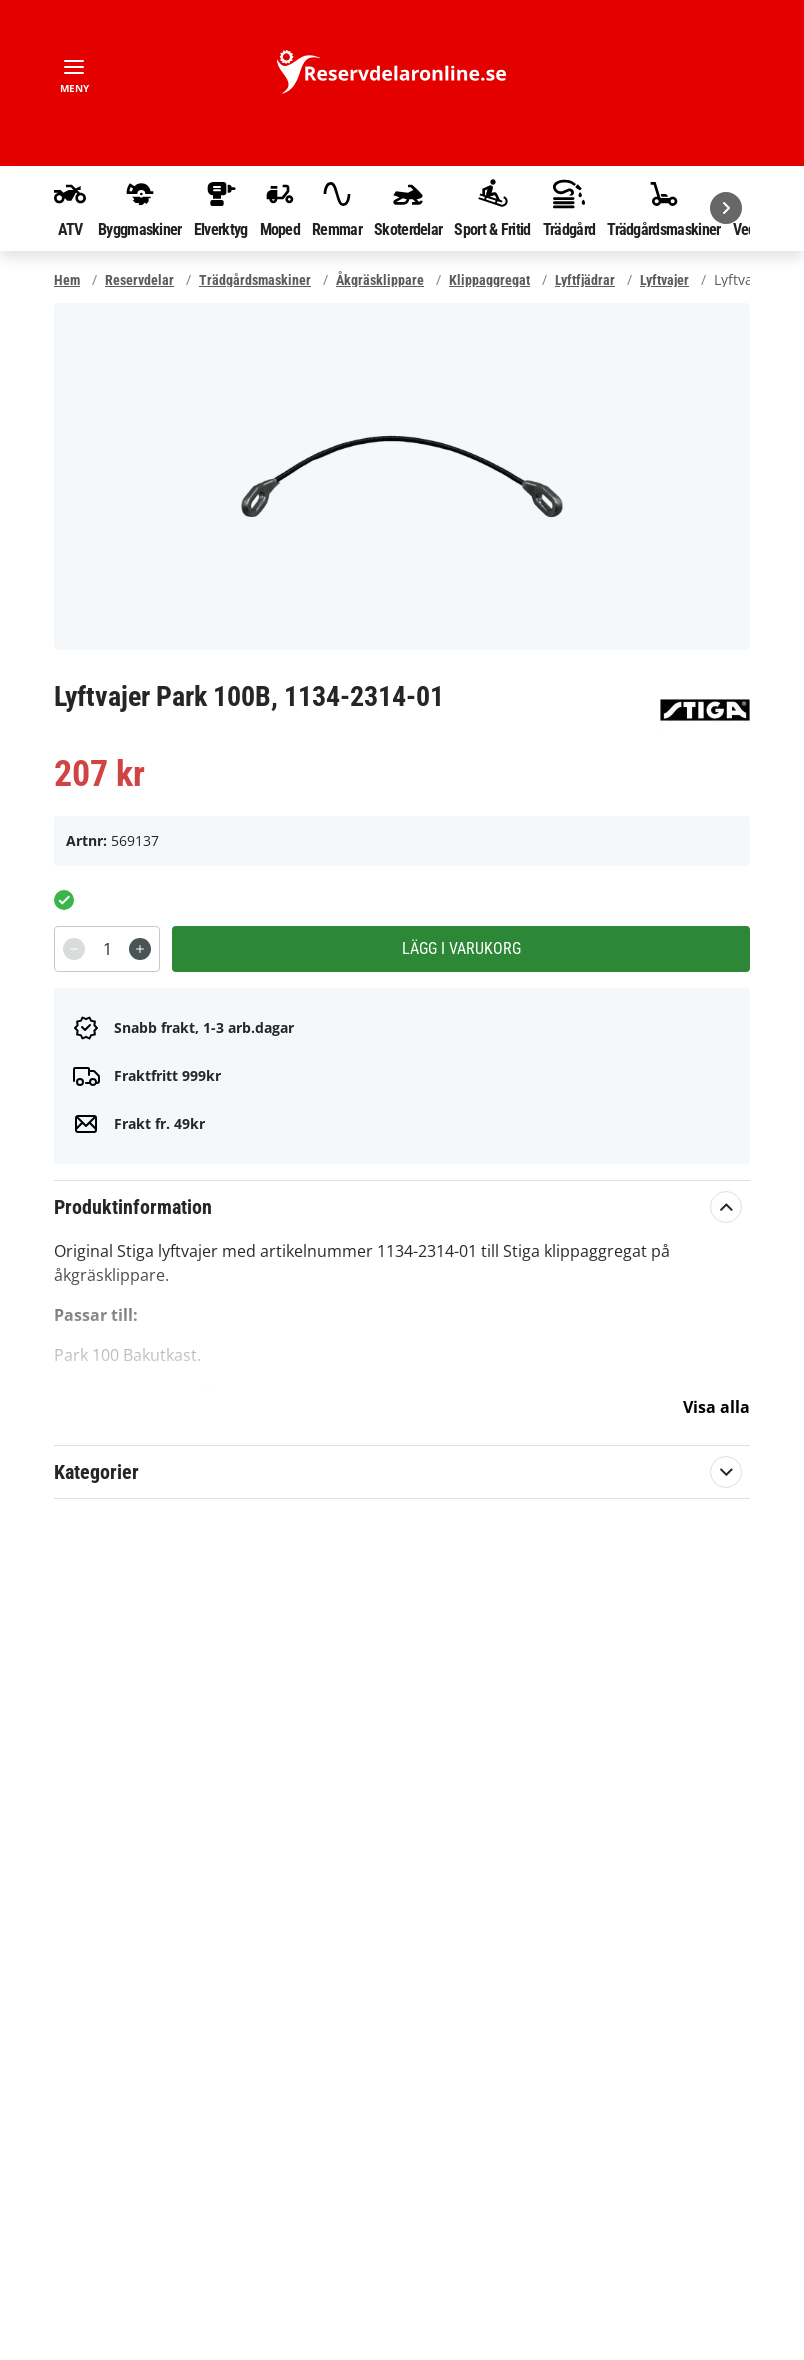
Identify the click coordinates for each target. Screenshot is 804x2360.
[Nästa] (726, 208)
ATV (70, 208)
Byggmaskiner (140, 208)
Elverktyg (221, 208)
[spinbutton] (107, 949)
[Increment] (140, 949)
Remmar (337, 208)
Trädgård (569, 208)
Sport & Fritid (492, 208)
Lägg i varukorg (461, 948)
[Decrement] (74, 949)
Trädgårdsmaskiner (663, 208)
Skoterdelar (408, 208)
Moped (280, 208)
